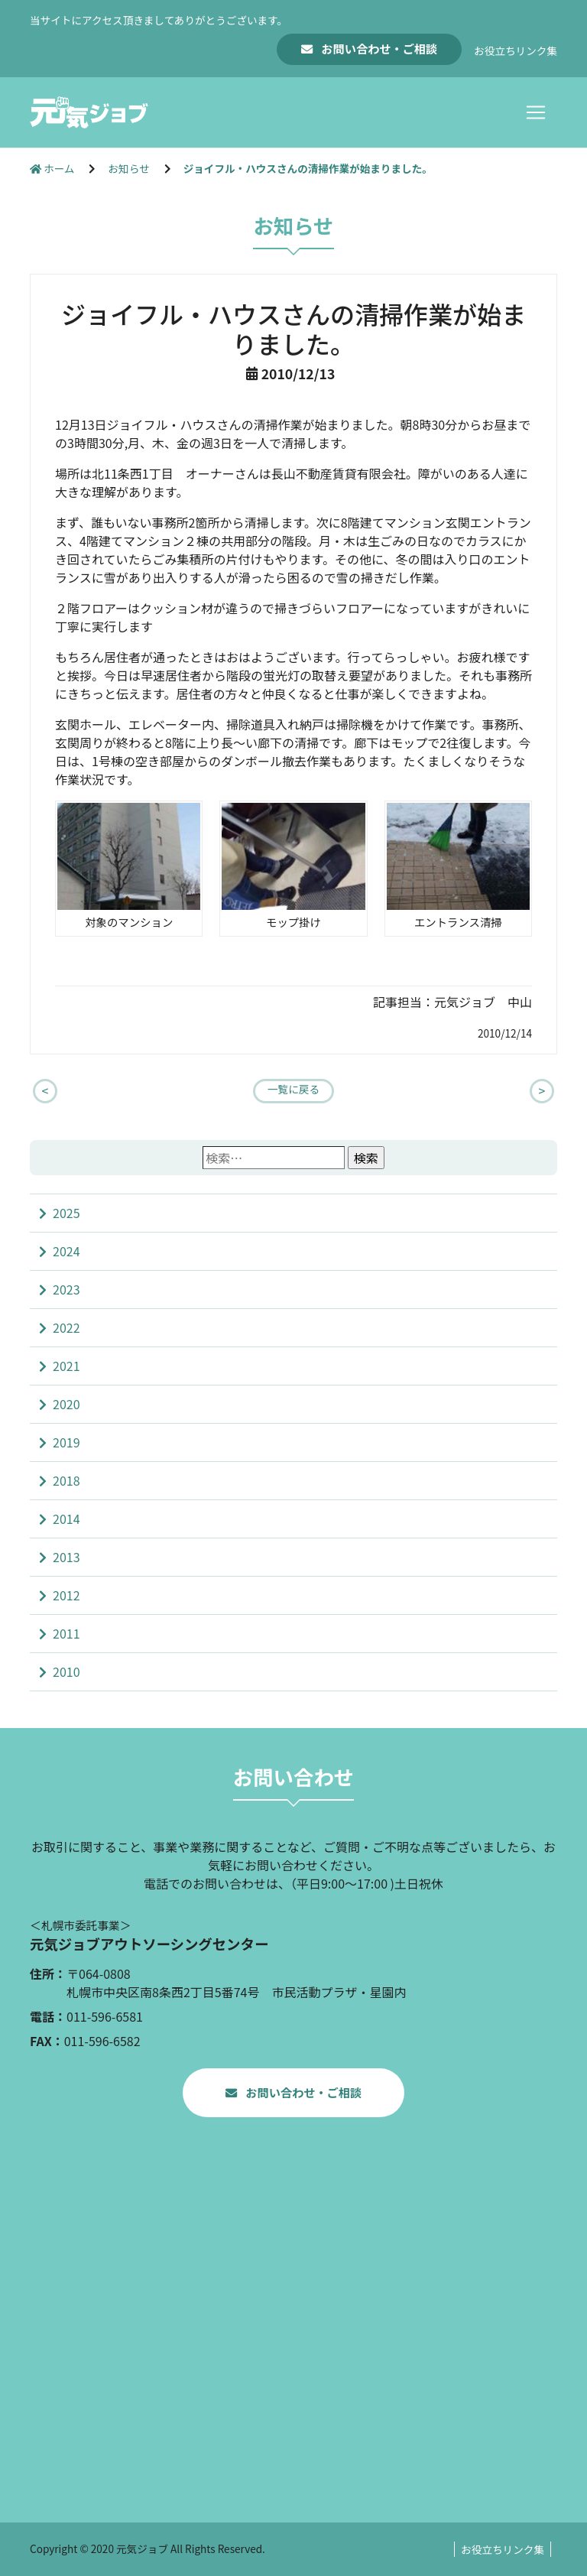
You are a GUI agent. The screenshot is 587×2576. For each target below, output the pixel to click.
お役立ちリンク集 (515, 50)
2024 (66, 1251)
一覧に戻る (293, 1088)
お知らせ (129, 168)
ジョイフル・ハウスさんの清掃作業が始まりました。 (308, 168)
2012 (66, 1595)
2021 (66, 1365)
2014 (66, 1518)
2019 (66, 1442)
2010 (66, 1671)
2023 (66, 1289)
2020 (66, 1404)
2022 (66, 1327)
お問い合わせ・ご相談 (378, 48)
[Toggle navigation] (535, 112)
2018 (66, 1480)
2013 (66, 1557)
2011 (66, 1633)
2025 (66, 1213)
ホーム (53, 168)
